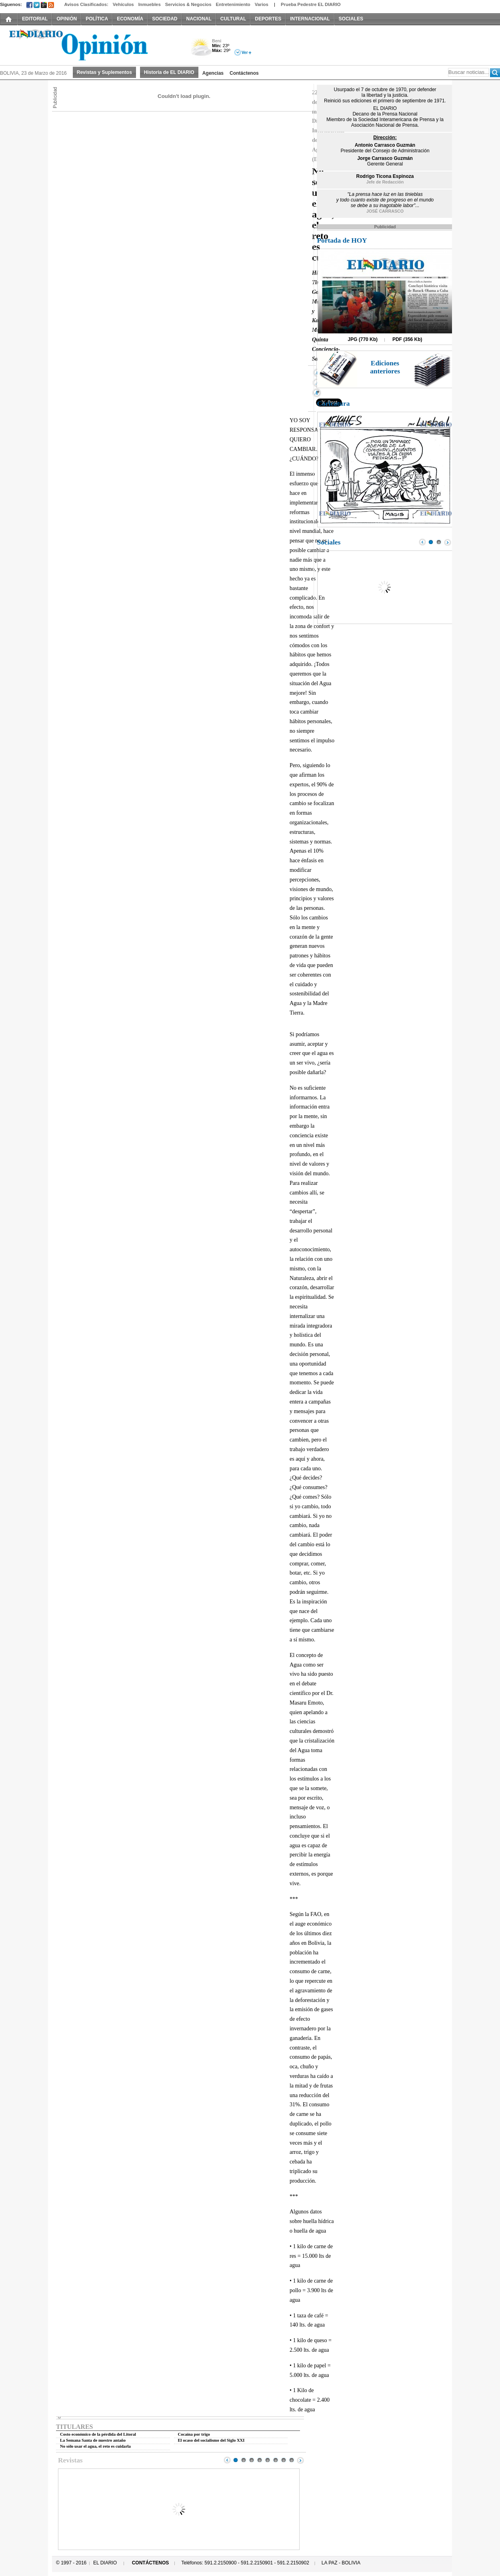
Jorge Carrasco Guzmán (385, 158)
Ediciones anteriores (385, 367)
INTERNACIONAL (310, 19)
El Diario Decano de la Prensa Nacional (90, 44)
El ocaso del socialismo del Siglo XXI (211, 2440)
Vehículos (123, 4)
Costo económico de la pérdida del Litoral (98, 2434)
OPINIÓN (66, 19)
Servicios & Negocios (188, 4)
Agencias (213, 73)
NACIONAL (198, 19)
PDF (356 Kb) (407, 339)
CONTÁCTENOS (150, 2563)
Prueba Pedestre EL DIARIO (311, 4)
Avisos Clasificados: (86, 4)
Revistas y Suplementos (104, 72)
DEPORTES (268, 19)
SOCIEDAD (164, 19)
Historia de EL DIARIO (169, 72)
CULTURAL (233, 19)
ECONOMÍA (130, 19)
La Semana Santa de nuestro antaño (93, 2440)
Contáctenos (244, 73)
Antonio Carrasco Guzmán (385, 145)
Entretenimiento (233, 4)
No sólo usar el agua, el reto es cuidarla (95, 2446)
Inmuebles (149, 4)
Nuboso (201, 49)
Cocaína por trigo (194, 2434)
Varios (261, 4)
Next (300, 2460)
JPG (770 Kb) (363, 339)
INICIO (8, 18)
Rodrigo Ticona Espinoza (385, 176)
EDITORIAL (35, 19)
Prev (227, 2460)
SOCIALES (351, 19)
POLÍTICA (97, 19)
